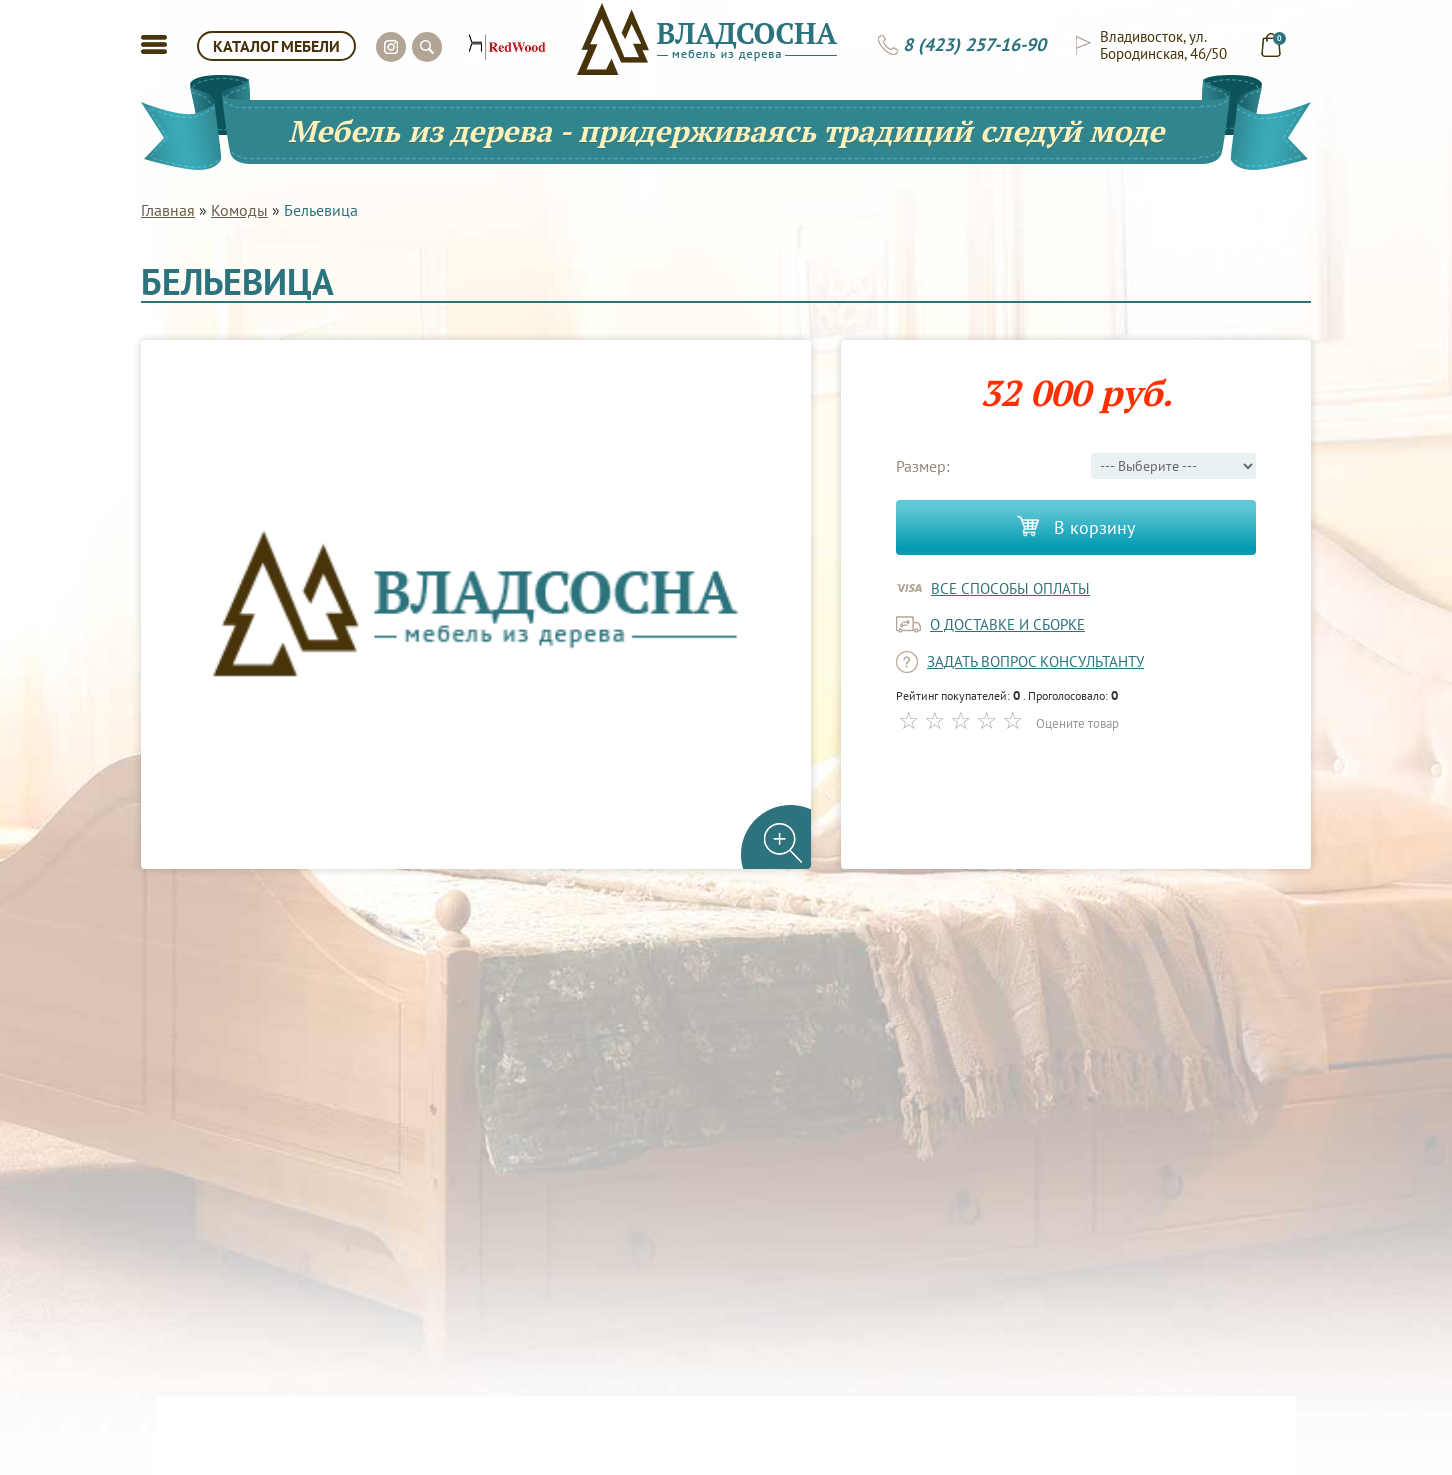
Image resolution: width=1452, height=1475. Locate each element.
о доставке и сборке (1007, 624)
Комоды (239, 210)
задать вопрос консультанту (1035, 661)
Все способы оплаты (1010, 588)
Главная (168, 210)
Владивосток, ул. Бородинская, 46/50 (1163, 45)
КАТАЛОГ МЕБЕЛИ (276, 46)
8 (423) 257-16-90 (974, 45)
